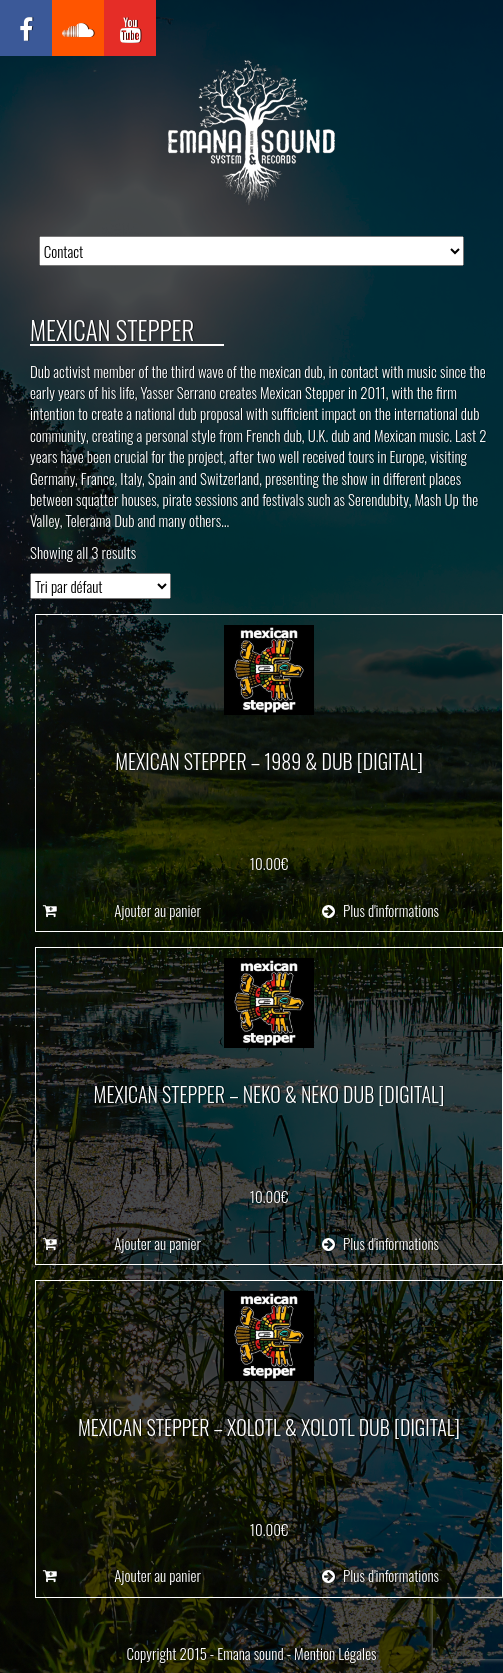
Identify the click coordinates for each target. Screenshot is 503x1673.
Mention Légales (335, 1653)
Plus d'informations (380, 910)
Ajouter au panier (157, 910)
